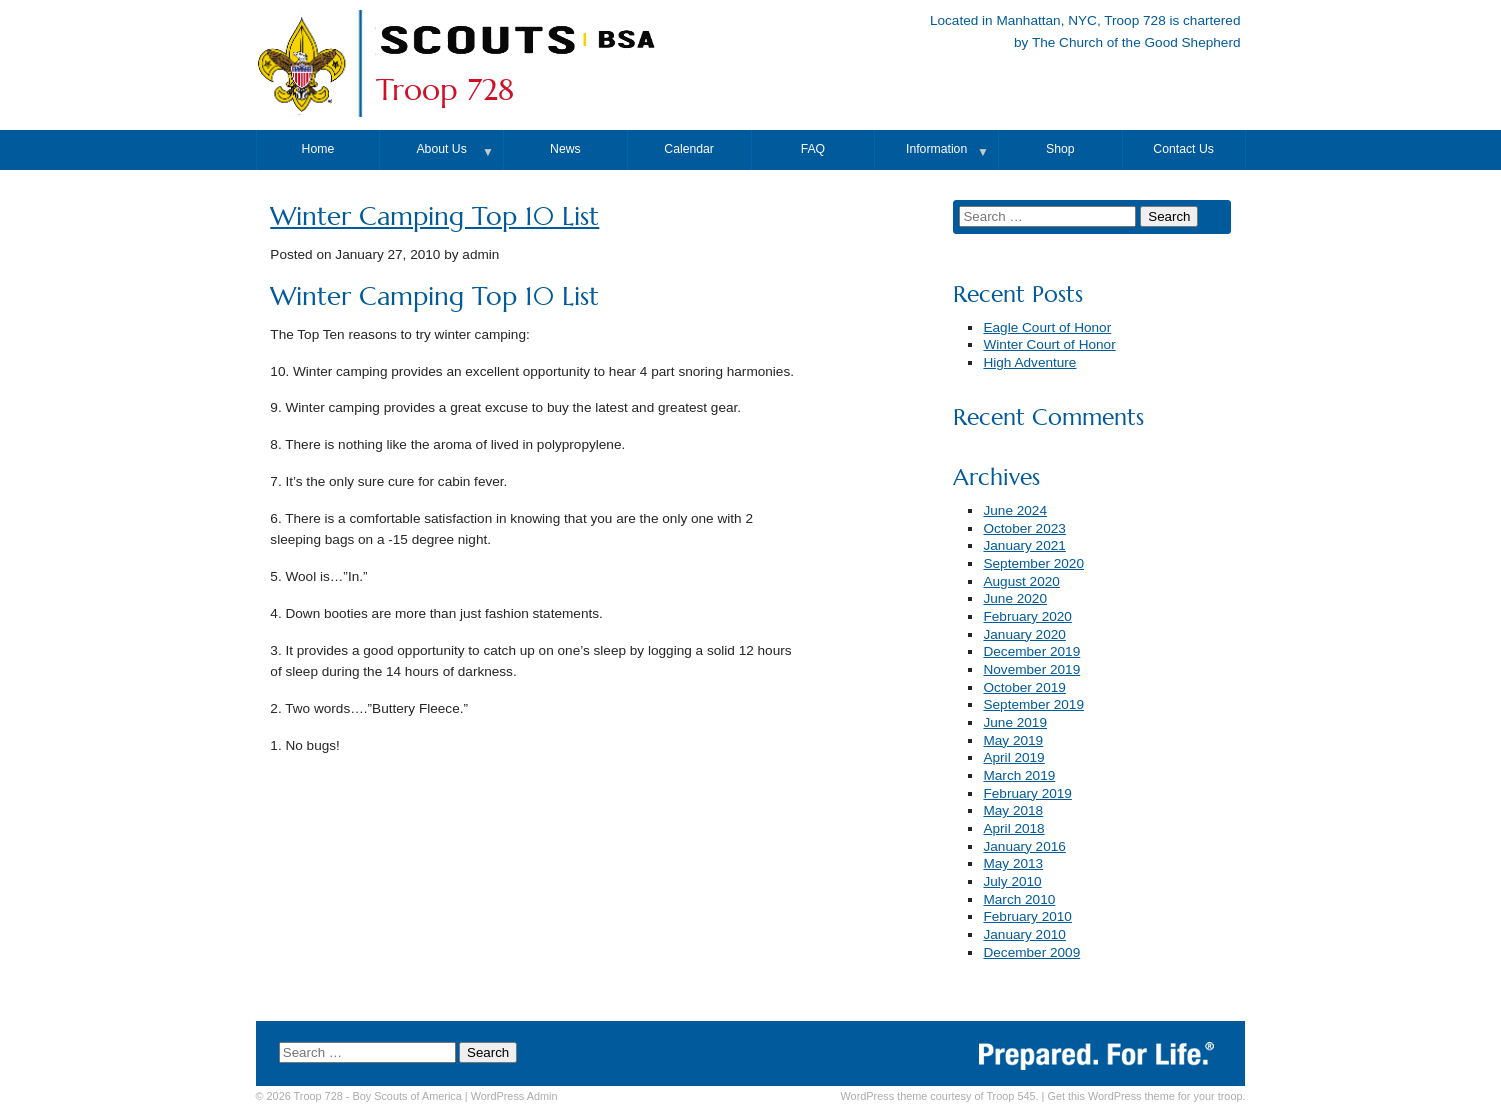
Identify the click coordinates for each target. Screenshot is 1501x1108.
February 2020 (1027, 616)
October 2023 (1024, 528)
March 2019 (1019, 775)
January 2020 (1024, 634)
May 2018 (1013, 810)
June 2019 (1015, 722)
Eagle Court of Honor (1047, 327)
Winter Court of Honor (1049, 344)
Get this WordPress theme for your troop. (1146, 1096)
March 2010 (1019, 899)
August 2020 (1021, 581)
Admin (514, 1096)
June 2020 (1015, 598)
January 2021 (1024, 545)
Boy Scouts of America (406, 1096)
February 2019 (1027, 793)
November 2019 (1031, 669)
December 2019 (1031, 651)
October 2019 (1024, 687)
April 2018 (1013, 828)
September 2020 (1033, 563)
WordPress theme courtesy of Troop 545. (940, 1096)
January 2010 (1024, 934)
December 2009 (1031, 952)
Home (318, 149)
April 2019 (1013, 757)
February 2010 (1027, 916)
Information (936, 149)
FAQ (813, 149)
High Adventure (1029, 362)
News (565, 149)
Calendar (689, 149)
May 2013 (1013, 863)
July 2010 (1012, 881)
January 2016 (1024, 846)
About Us (441, 149)
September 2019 (1033, 704)
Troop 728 (445, 90)
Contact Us (1183, 149)
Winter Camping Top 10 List (434, 216)
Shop (1060, 149)
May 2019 (1013, 740)
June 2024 (1015, 510)
